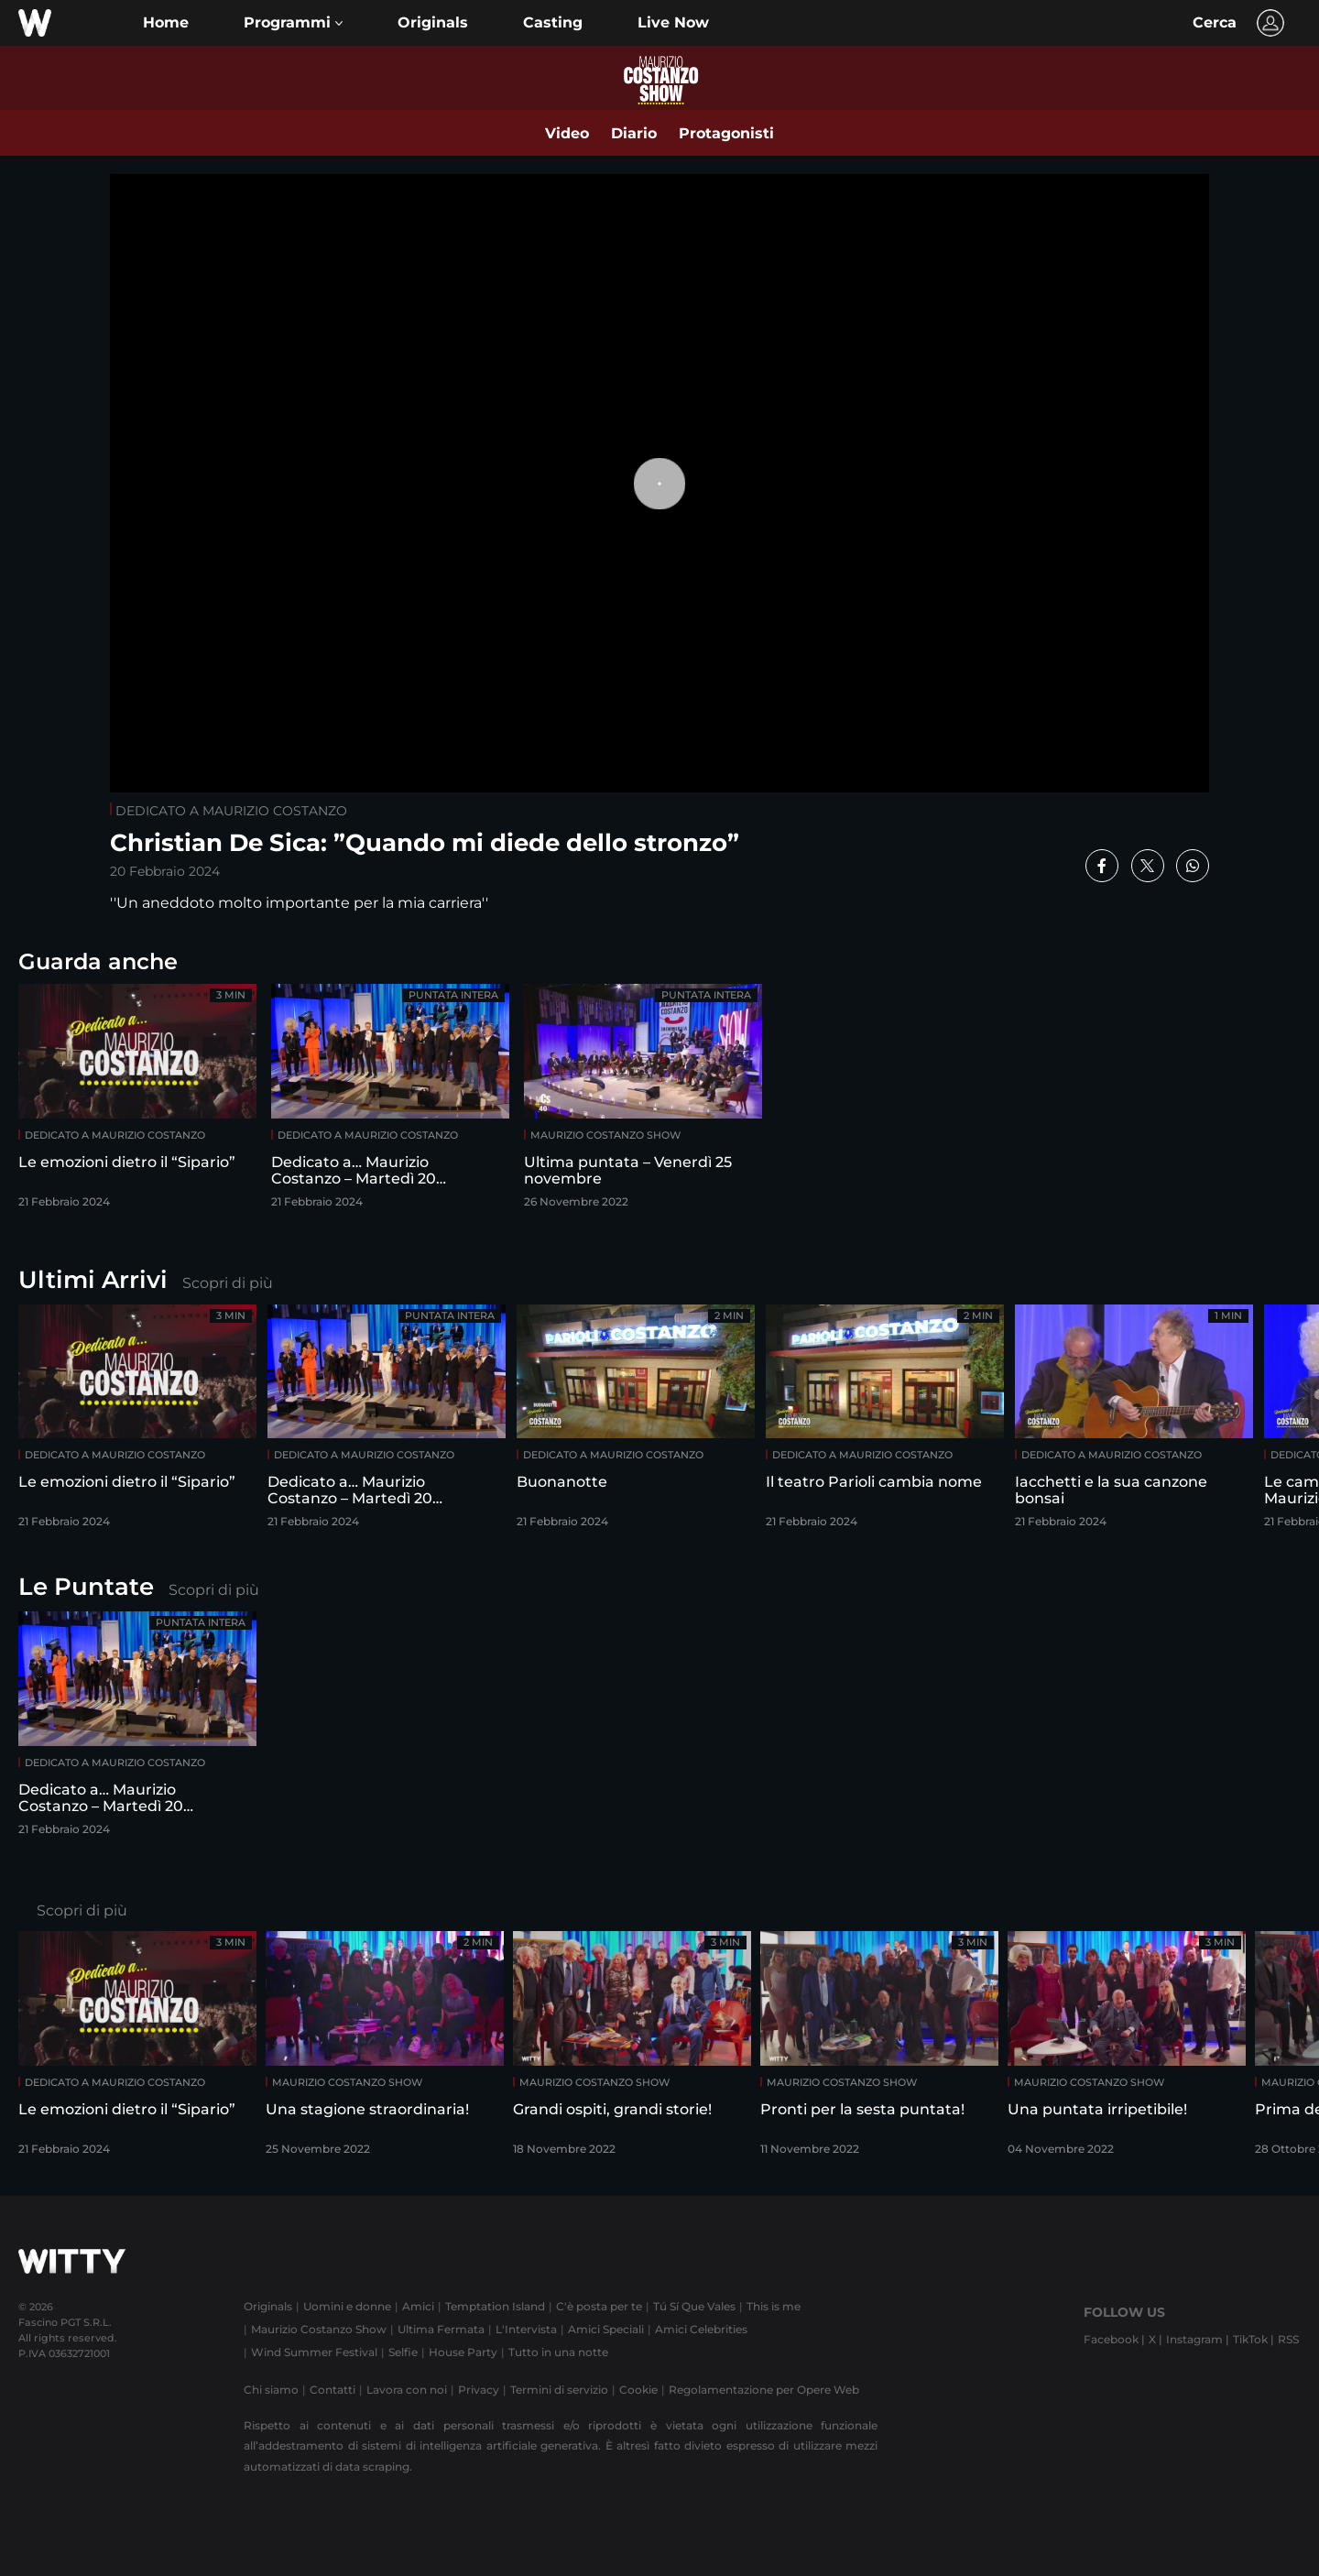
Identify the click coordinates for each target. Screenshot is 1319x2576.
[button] (293, 23)
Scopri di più (227, 1283)
